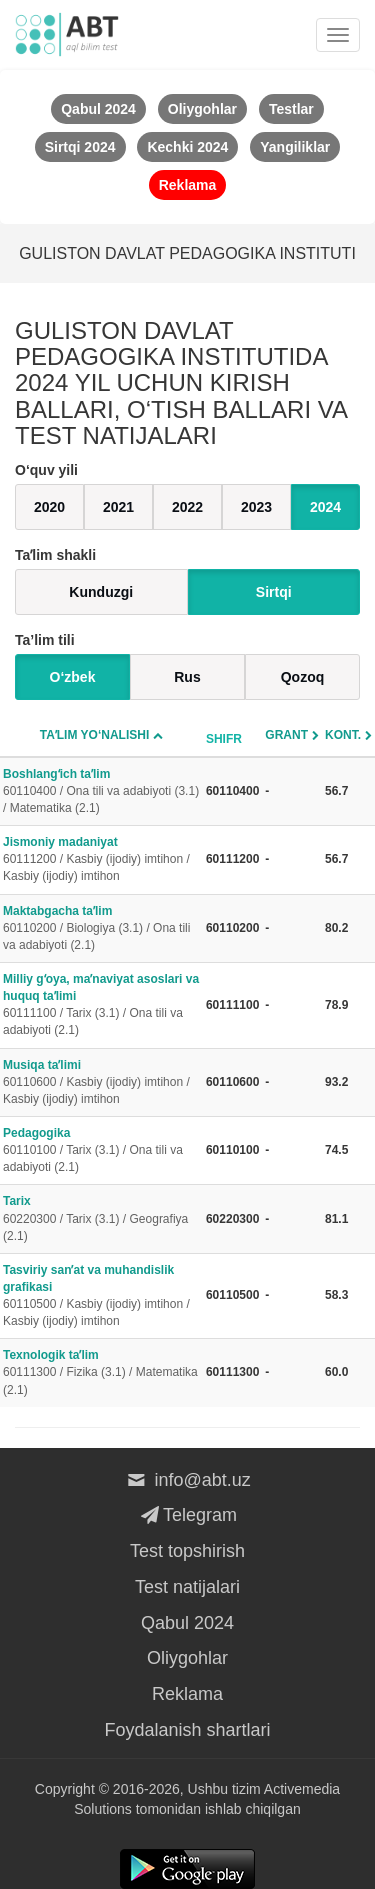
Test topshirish (187, 1551)
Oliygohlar (187, 1658)
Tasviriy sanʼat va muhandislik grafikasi (101, 1297)
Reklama (187, 1694)
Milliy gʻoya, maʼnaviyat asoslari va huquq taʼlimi (101, 1006)
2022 (187, 507)
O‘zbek (73, 677)
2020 (49, 507)
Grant (286, 735)
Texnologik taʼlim (101, 1373)
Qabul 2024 (187, 1623)
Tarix (101, 1219)
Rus (187, 677)
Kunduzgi (101, 592)
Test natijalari (187, 1587)
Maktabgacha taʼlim (101, 929)
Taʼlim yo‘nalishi (95, 735)
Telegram (187, 1515)
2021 (118, 507)
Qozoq (303, 677)
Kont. (343, 735)
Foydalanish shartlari (187, 1730)
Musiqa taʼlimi (101, 1083)
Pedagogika (101, 1151)
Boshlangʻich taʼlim (101, 792)
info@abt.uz (187, 1480)
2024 (325, 507)
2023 (256, 507)
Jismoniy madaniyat (101, 860)
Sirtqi (274, 592)
